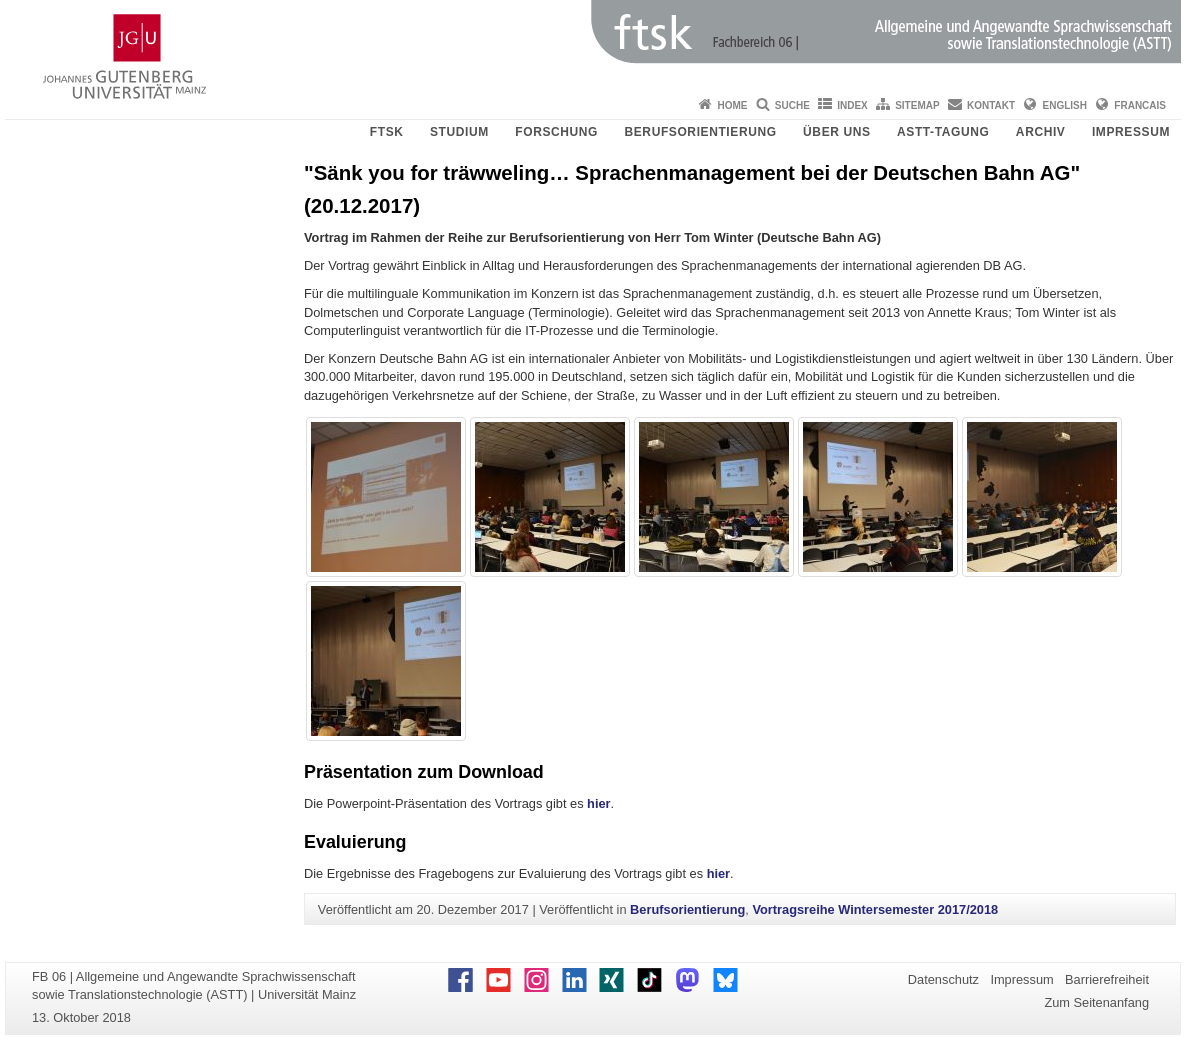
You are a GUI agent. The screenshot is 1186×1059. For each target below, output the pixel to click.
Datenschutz (943, 979)
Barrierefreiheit (1107, 979)
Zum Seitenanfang (1096, 1002)
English (1065, 105)
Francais (1140, 105)
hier (598, 803)
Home (732, 105)
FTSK (387, 132)
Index (852, 105)
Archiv (1041, 132)
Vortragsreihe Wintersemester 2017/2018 (875, 909)
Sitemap (917, 105)
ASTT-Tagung (943, 132)
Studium (459, 132)
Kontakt (991, 105)
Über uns (836, 132)
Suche (792, 105)
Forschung (556, 132)
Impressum (1131, 132)
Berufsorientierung (701, 132)
